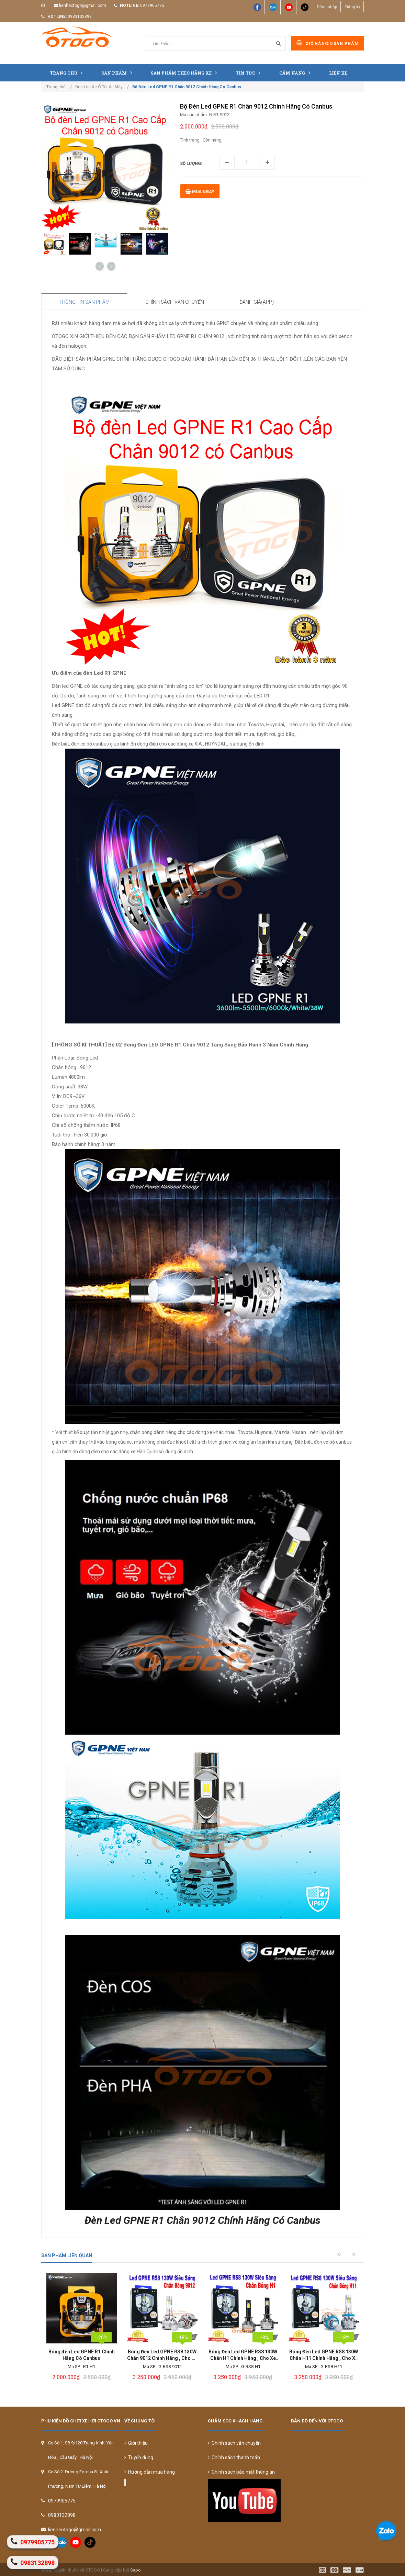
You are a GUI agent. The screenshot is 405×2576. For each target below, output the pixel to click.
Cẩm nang (296, 72)
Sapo (135, 2570)
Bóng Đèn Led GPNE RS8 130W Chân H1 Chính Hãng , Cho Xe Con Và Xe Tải (323, 2355)
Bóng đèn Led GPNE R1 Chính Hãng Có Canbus (162, 2355)
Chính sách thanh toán (234, 2457)
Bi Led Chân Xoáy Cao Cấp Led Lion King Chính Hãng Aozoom (81, 2355)
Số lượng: (191, 163)
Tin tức (250, 72)
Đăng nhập (326, 6)
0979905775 (152, 5)
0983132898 (80, 16)
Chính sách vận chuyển (234, 2443)
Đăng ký (352, 6)
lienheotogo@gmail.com (82, 5)
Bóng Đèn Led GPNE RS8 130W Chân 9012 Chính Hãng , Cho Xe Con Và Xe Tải (243, 2355)
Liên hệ (338, 73)
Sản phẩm (118, 72)
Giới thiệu (136, 2443)
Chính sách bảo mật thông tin (241, 2472)
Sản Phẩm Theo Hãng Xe (185, 72)
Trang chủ (68, 72)
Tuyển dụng (138, 2457)
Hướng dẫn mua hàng (149, 2472)
